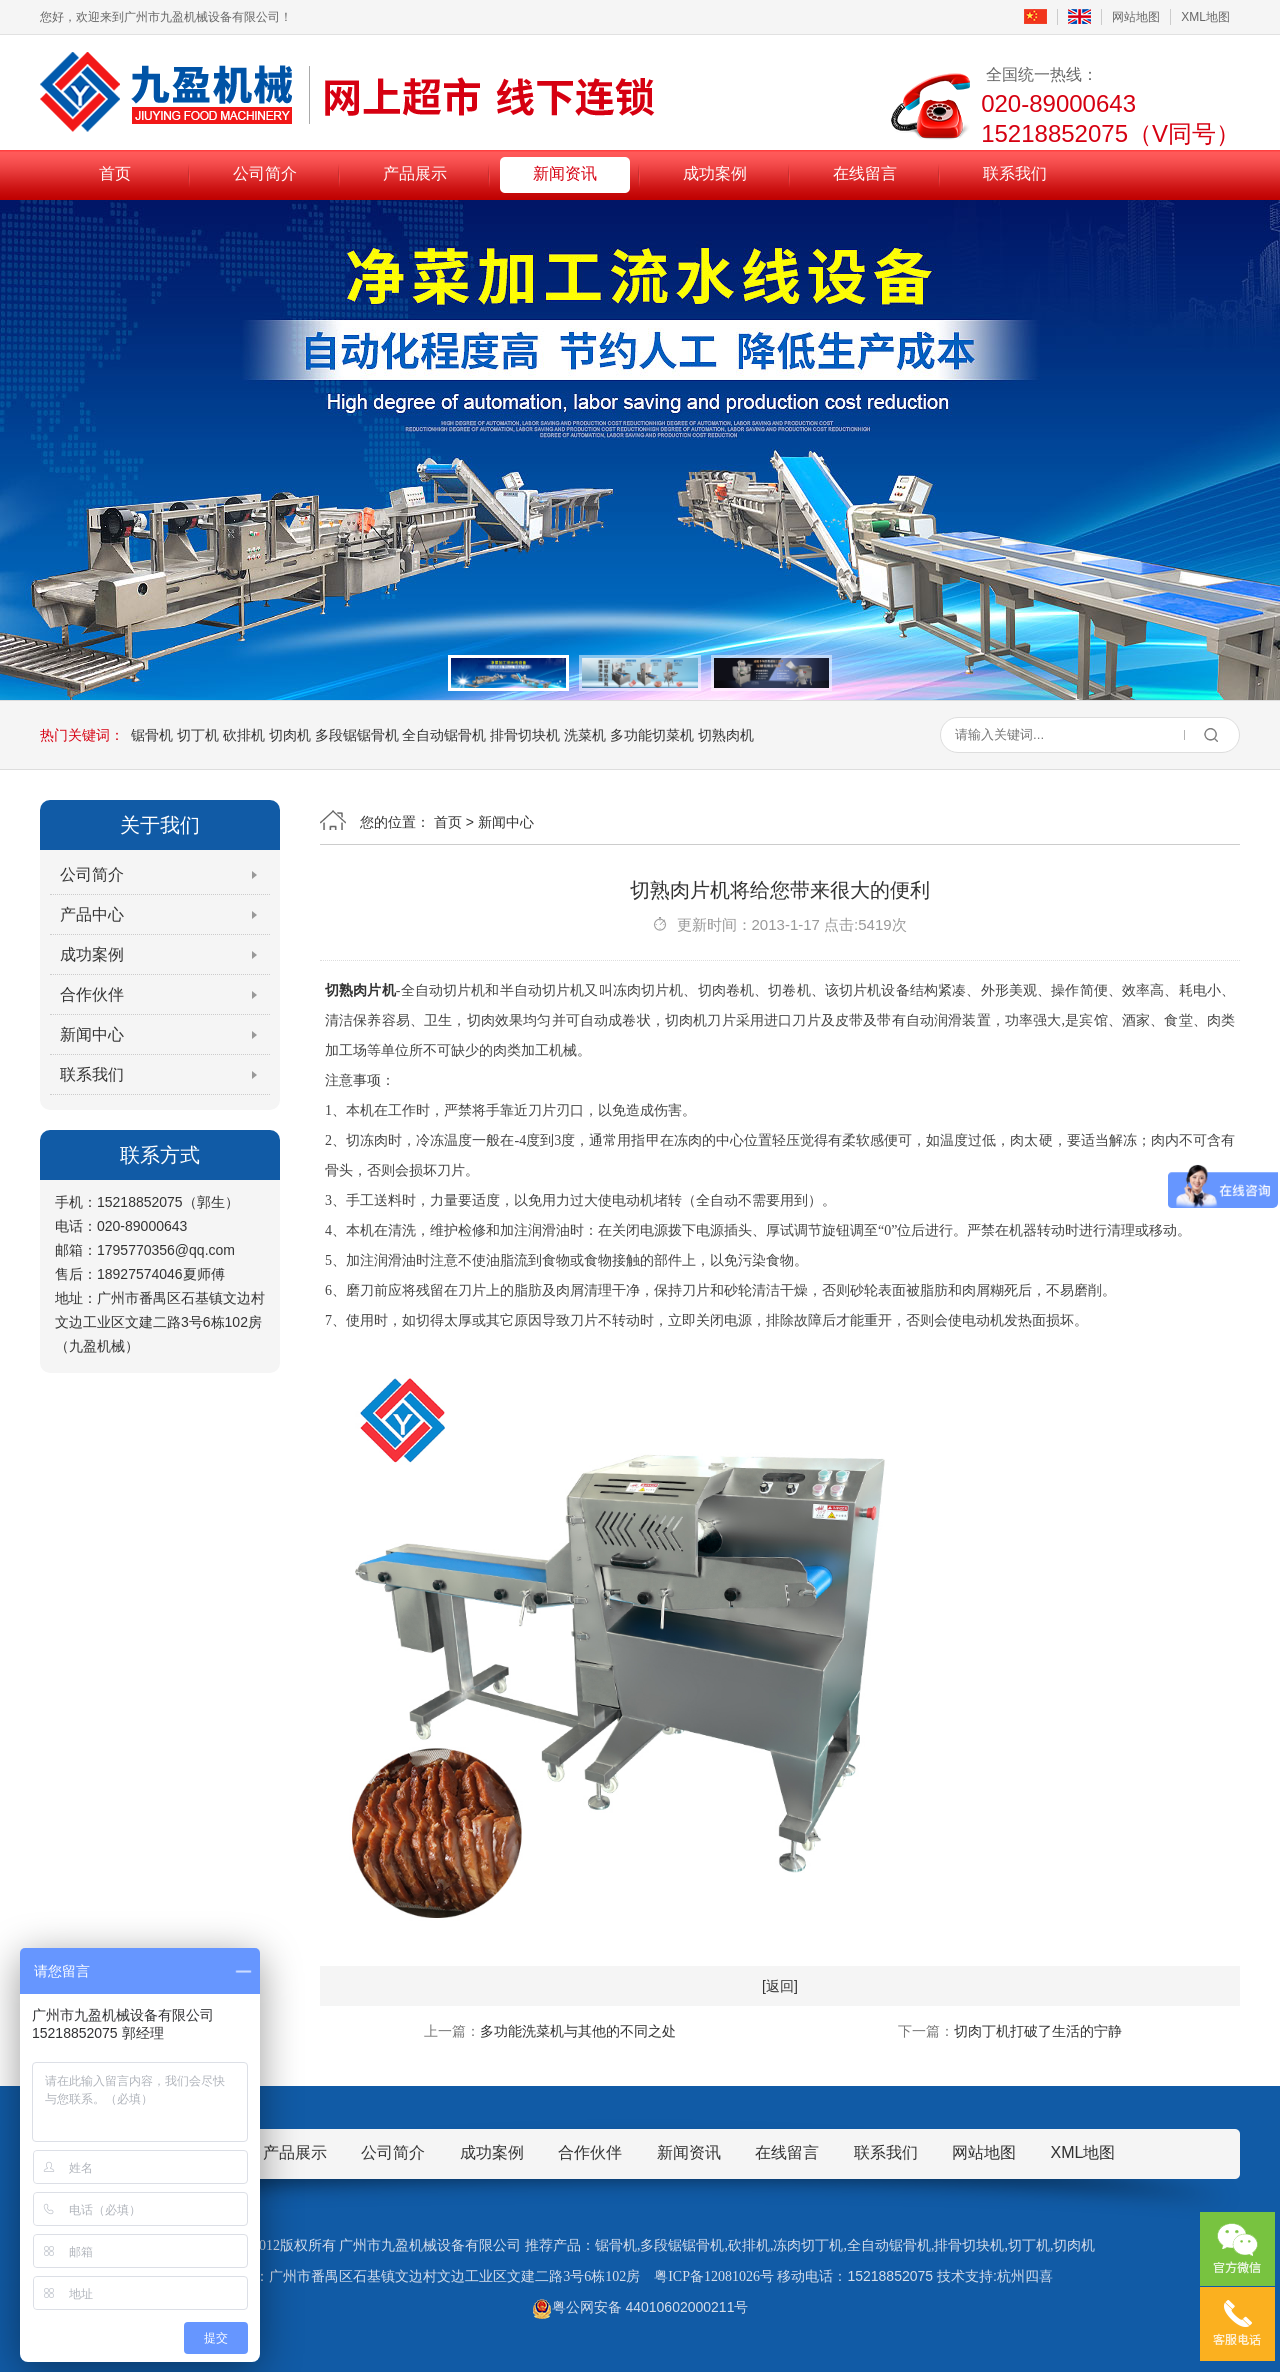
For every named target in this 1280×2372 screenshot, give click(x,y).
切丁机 (198, 735)
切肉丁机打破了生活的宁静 (1038, 2031)
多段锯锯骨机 (357, 735)
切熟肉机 (726, 735)
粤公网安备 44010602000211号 (640, 2307)
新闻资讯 (565, 173)
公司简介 (265, 173)
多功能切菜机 (652, 735)
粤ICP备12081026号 (714, 2276)
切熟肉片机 (360, 990)
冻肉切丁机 (808, 2245)
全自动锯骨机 (444, 735)
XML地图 (1205, 17)
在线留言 (865, 173)
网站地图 (1136, 17)
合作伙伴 (92, 994)
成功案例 (715, 173)
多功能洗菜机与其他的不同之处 (578, 2031)
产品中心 (92, 914)
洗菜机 (585, 735)
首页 (115, 173)
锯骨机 (152, 735)
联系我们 (1015, 173)
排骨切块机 (525, 735)
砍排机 (244, 735)
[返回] (780, 1986)
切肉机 (290, 735)
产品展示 (415, 173)
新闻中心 (92, 1034)
